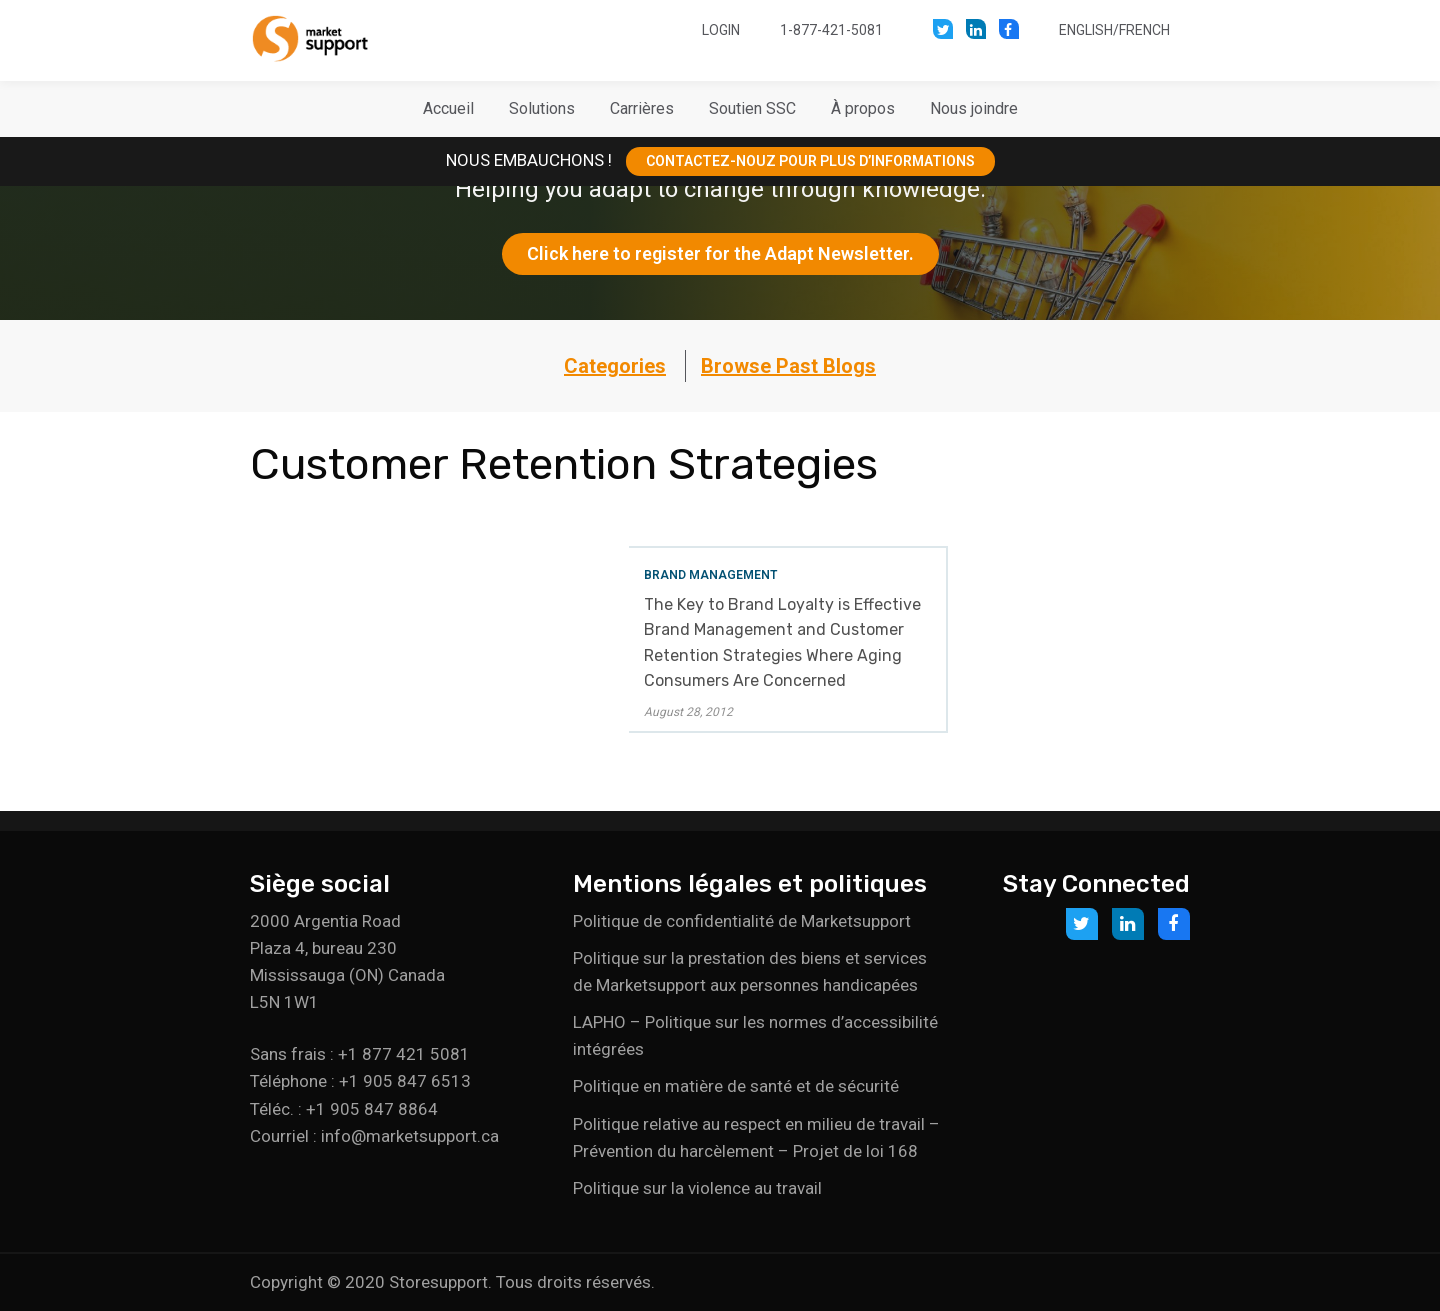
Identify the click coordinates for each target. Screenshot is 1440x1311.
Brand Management (710, 575)
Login (721, 30)
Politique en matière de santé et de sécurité (736, 1086)
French (1144, 30)
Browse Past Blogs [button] (788, 366)
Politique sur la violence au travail (697, 1188)
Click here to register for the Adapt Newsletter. (720, 253)
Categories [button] (615, 366)
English (1086, 30)
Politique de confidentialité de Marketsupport (742, 921)
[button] (542, 109)
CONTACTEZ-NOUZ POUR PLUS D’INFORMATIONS (810, 161)
